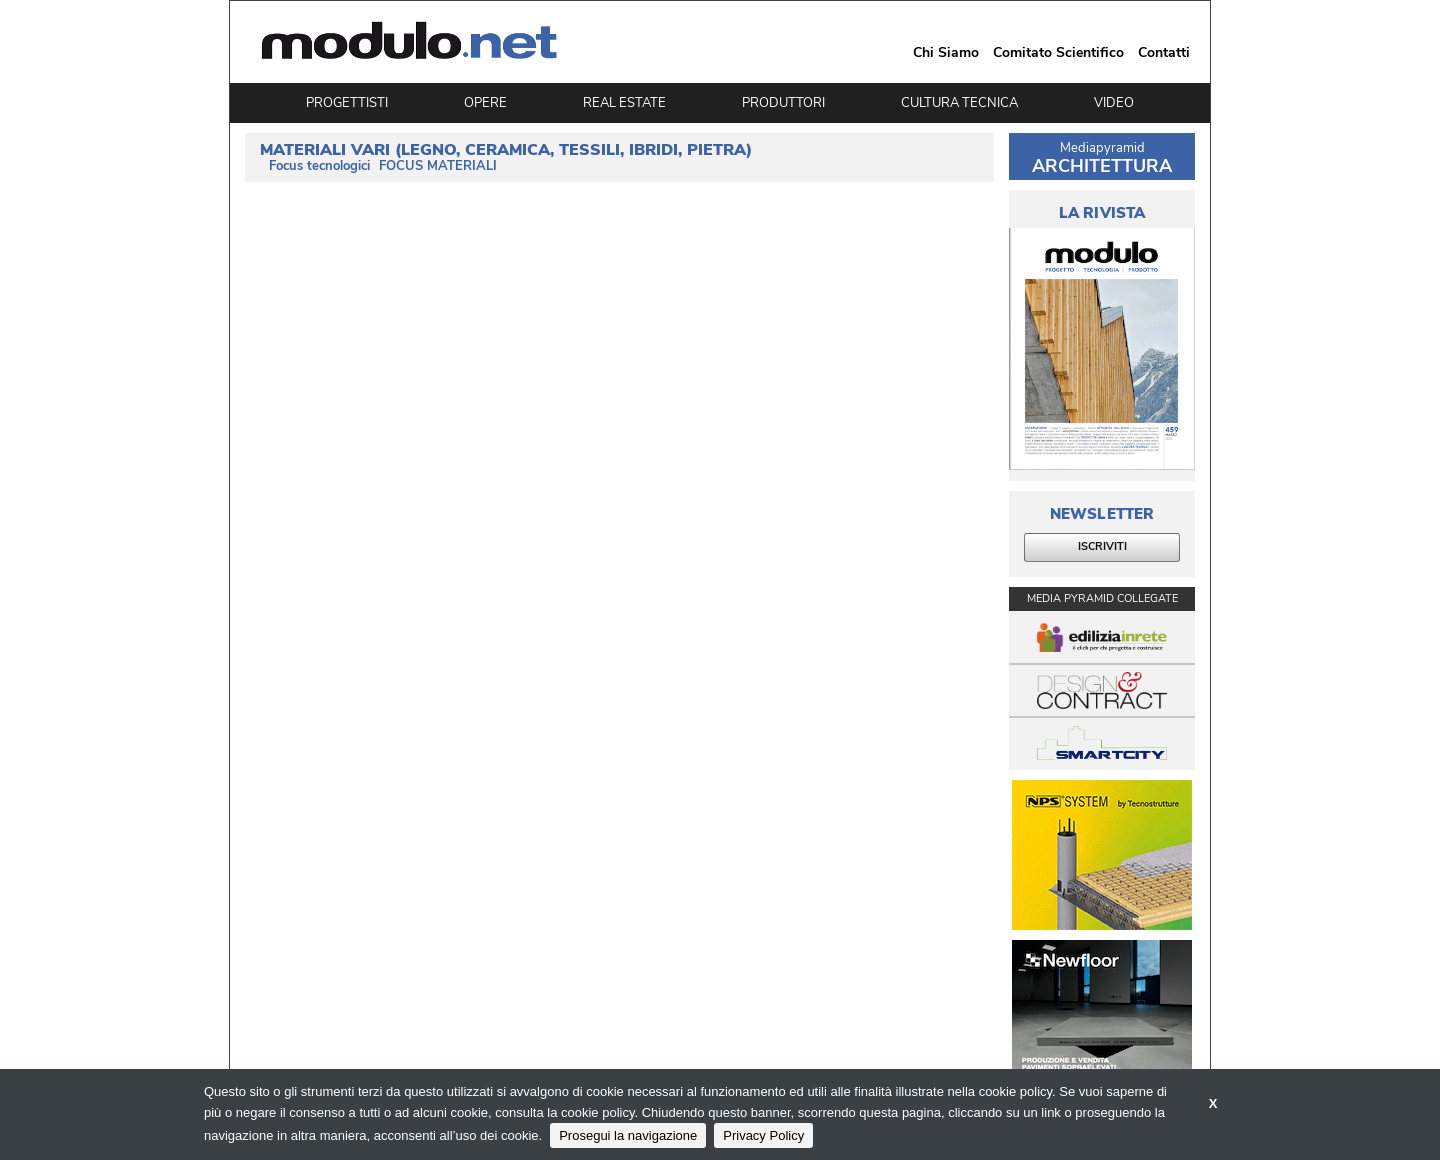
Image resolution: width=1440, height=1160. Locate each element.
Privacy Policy (763, 1135)
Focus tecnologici (319, 166)
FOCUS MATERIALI (438, 166)
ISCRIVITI (1102, 546)
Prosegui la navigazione (628, 1135)
